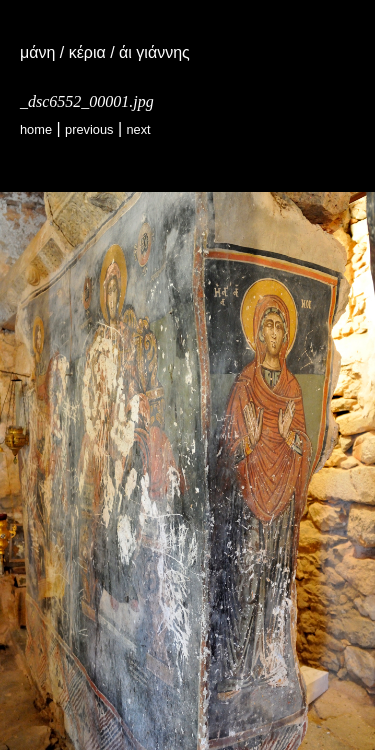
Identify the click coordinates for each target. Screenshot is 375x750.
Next (138, 129)
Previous (89, 129)
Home (36, 129)
